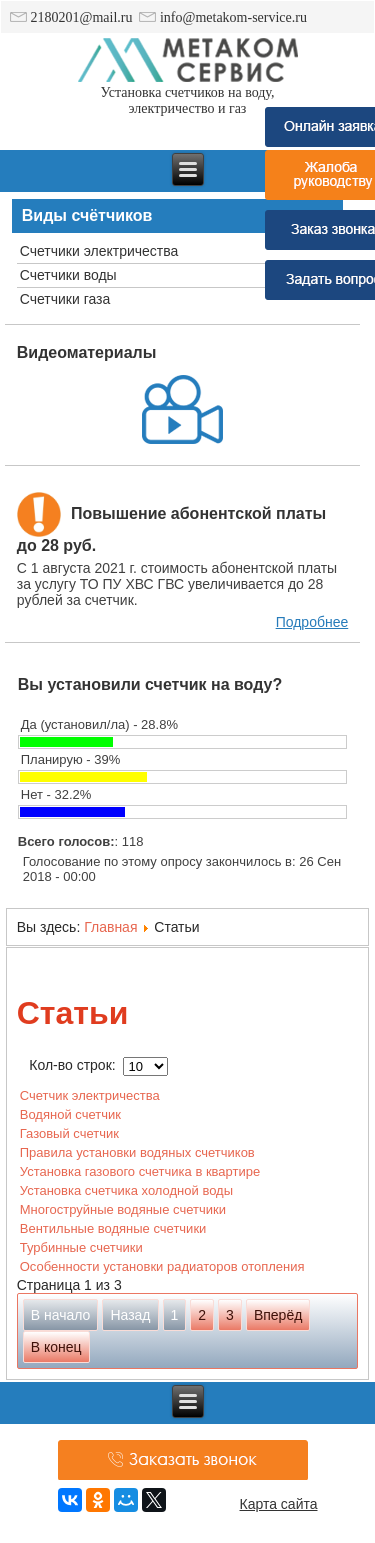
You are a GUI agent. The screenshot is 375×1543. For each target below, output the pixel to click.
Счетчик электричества (90, 1095)
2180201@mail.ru (71, 17)
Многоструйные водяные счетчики (123, 1209)
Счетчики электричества (99, 251)
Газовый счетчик (69, 1133)
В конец (56, 1347)
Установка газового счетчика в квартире (140, 1171)
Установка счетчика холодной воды (126, 1190)
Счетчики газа (65, 299)
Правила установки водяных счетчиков (137, 1152)
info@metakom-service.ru (223, 17)
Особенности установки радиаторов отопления (162, 1266)
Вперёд (278, 1315)
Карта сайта (279, 1504)
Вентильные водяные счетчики (113, 1228)
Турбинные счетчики (81, 1247)
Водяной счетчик (70, 1114)
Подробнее (312, 622)
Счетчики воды (68, 275)
